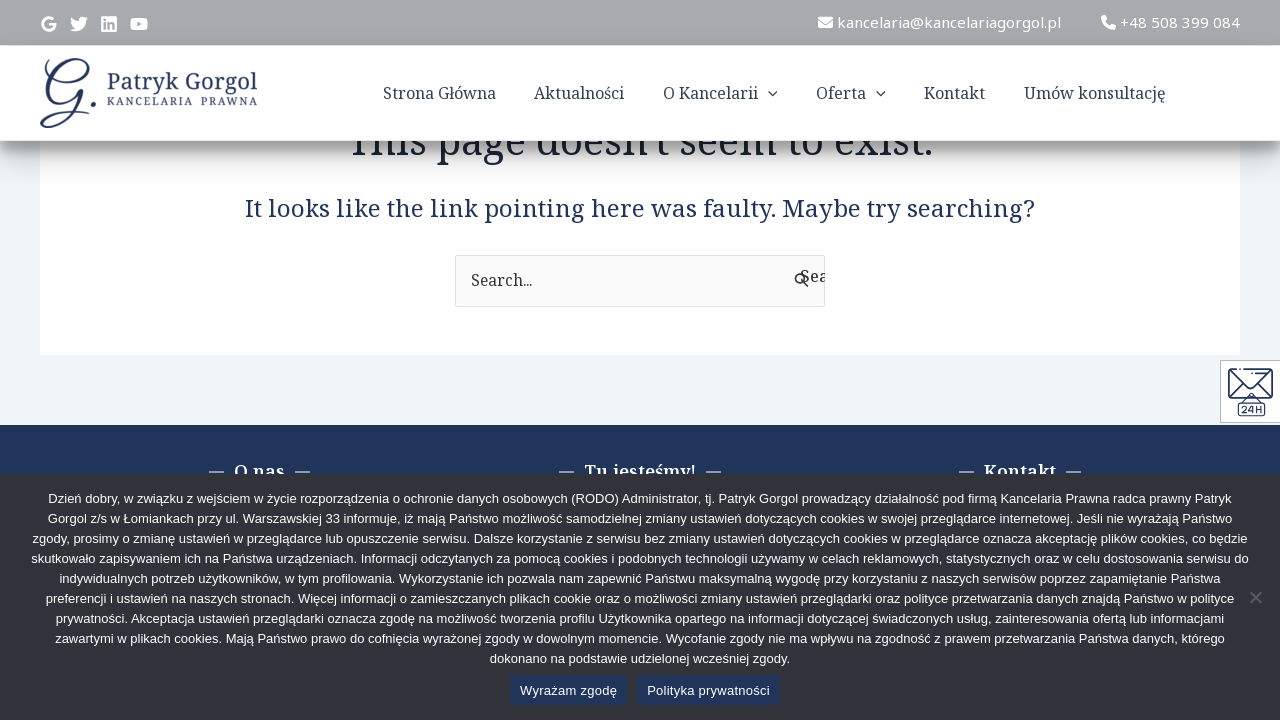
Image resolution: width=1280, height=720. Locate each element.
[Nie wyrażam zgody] (1255, 597)
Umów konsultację (1105, 93)
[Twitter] (79, 24)
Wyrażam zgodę (568, 690)
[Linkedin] (109, 24)
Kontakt (971, 93)
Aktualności (616, 93)
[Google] (49, 24)
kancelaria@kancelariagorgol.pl (939, 22)
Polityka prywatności (708, 690)
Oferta (874, 93)
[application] (798, 93)
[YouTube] (139, 24)
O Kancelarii (750, 93)
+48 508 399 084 (1170, 22)
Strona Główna (482, 93)
